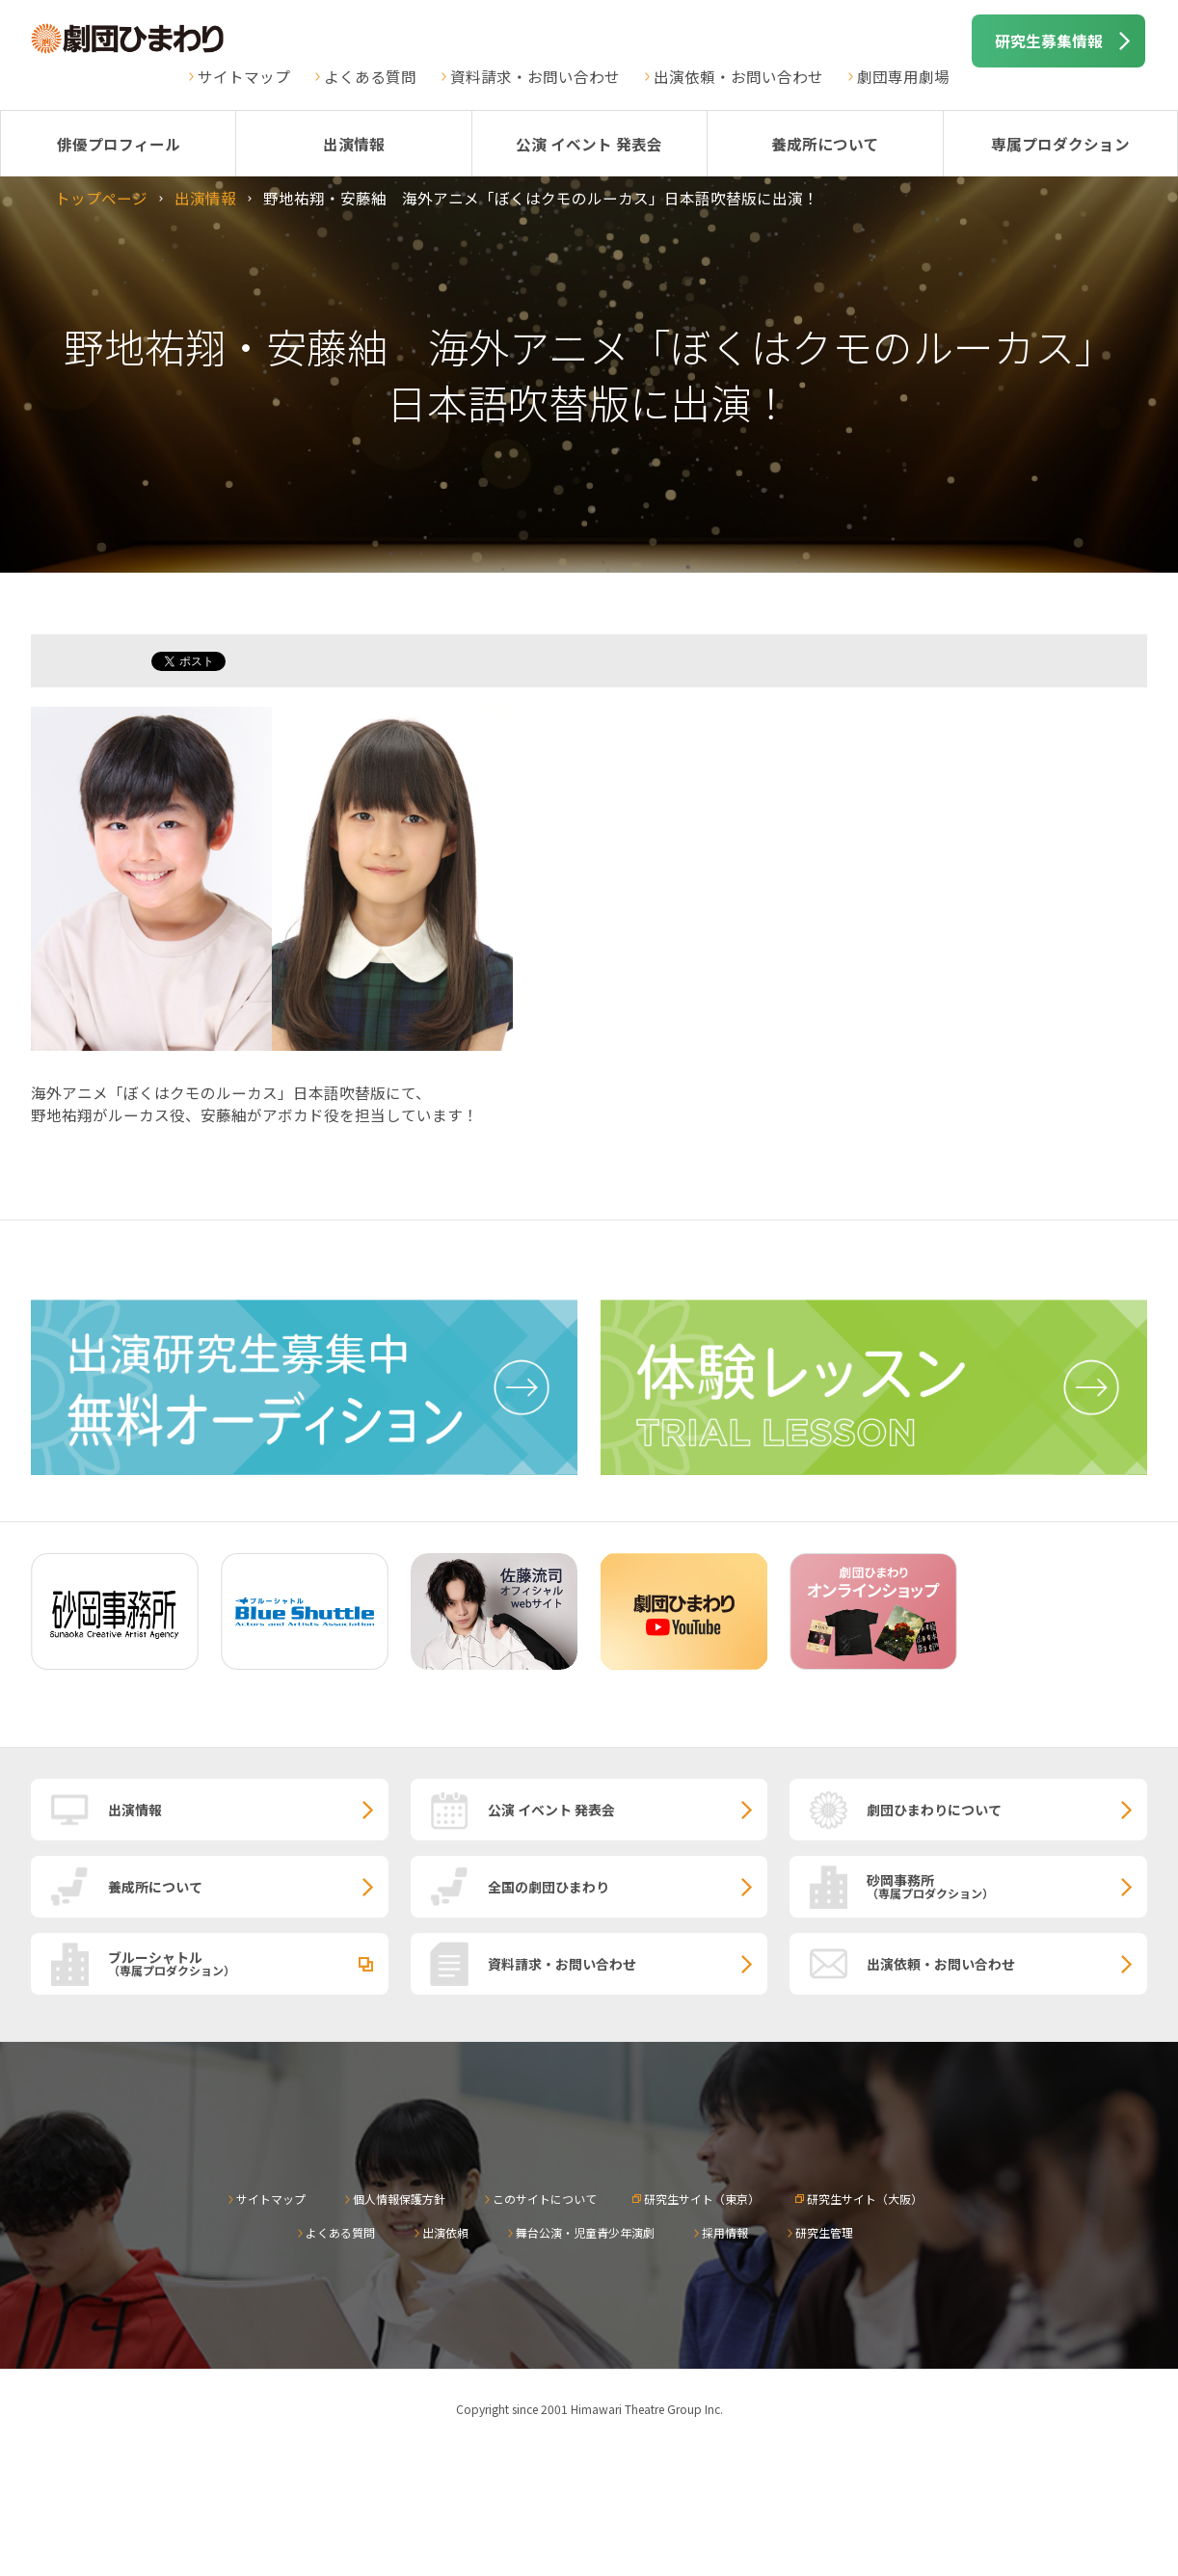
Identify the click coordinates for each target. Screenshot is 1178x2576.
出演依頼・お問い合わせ (738, 76)
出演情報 (354, 143)
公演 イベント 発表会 (589, 143)
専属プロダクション (1060, 143)
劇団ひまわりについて (934, 1809)
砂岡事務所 (1007, 1885)
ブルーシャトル (248, 1962)
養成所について (825, 143)
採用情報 (725, 2232)
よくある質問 (370, 76)
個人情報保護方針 (399, 2198)
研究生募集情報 (1049, 40)
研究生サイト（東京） (702, 2198)
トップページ (101, 197)
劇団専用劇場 (903, 76)
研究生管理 (824, 2232)
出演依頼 (445, 2232)
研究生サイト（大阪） (865, 2198)
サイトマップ (244, 76)
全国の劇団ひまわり (548, 1886)
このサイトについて (545, 2198)
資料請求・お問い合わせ (535, 76)
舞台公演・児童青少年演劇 (585, 2232)
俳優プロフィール (118, 143)
